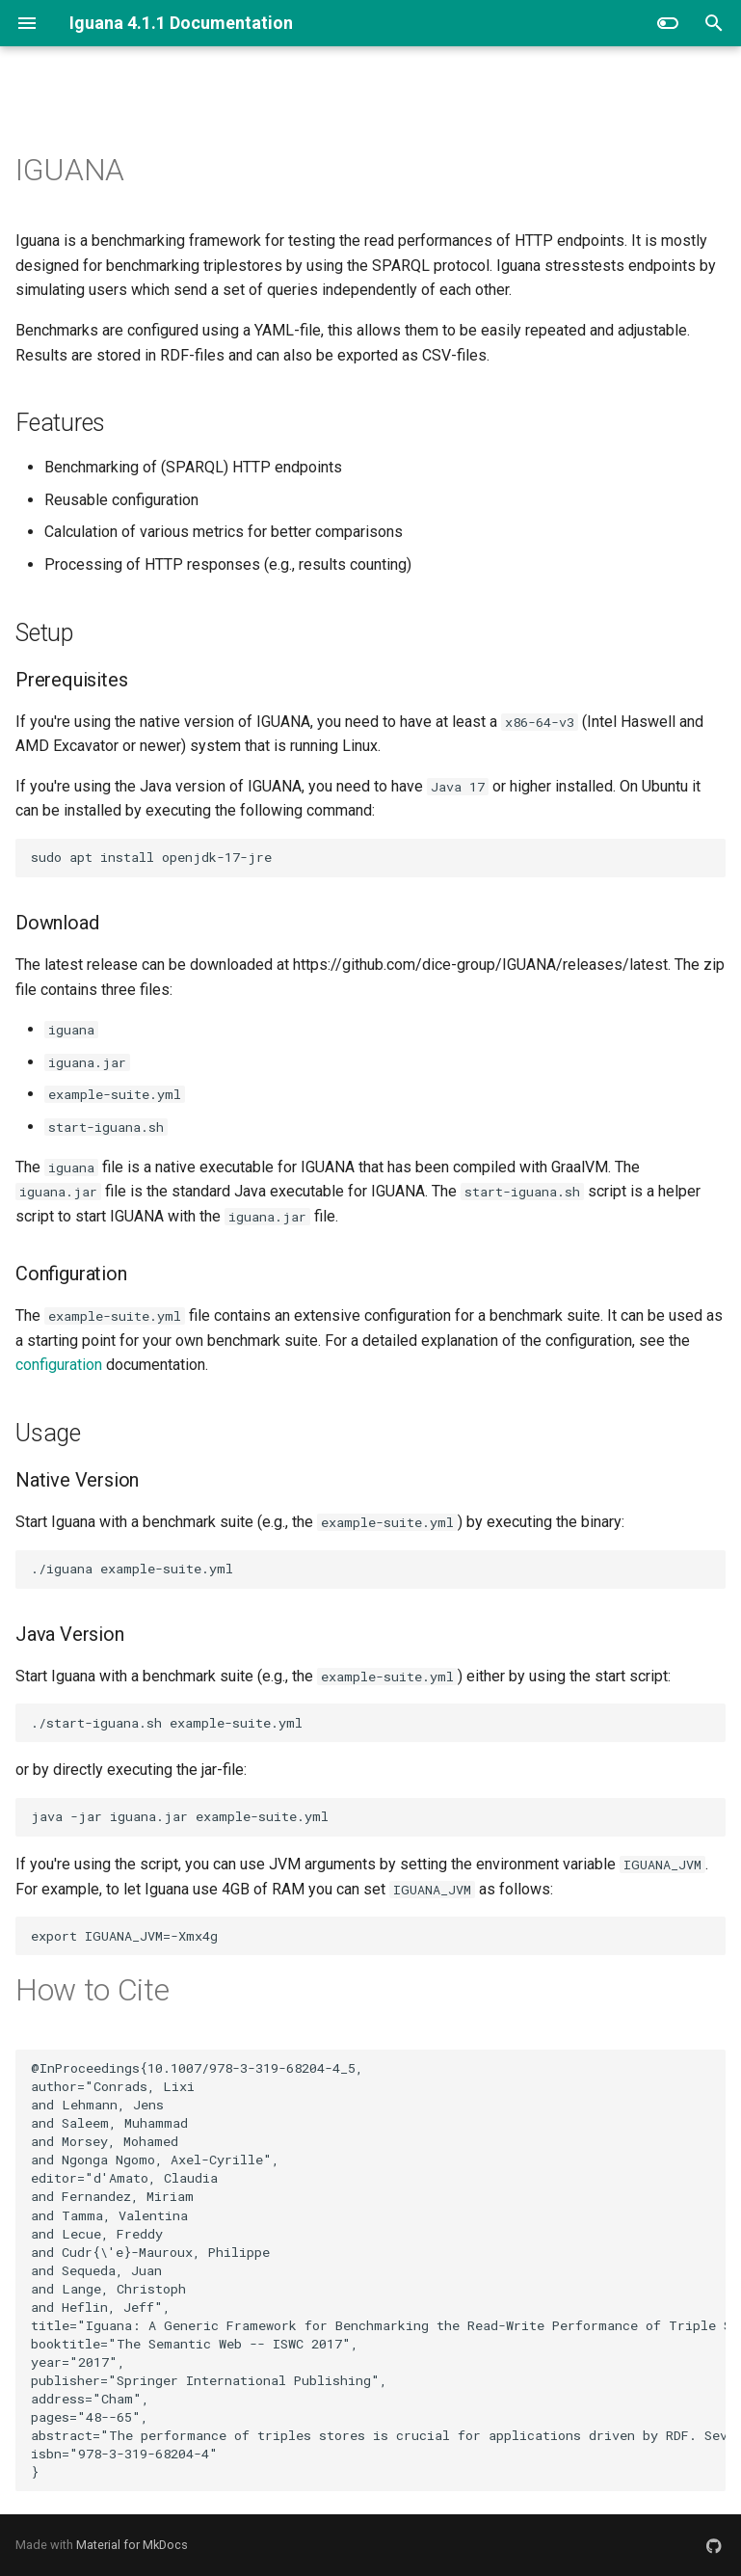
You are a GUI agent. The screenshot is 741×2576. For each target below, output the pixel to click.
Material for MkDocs (132, 2544)
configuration (58, 1364)
